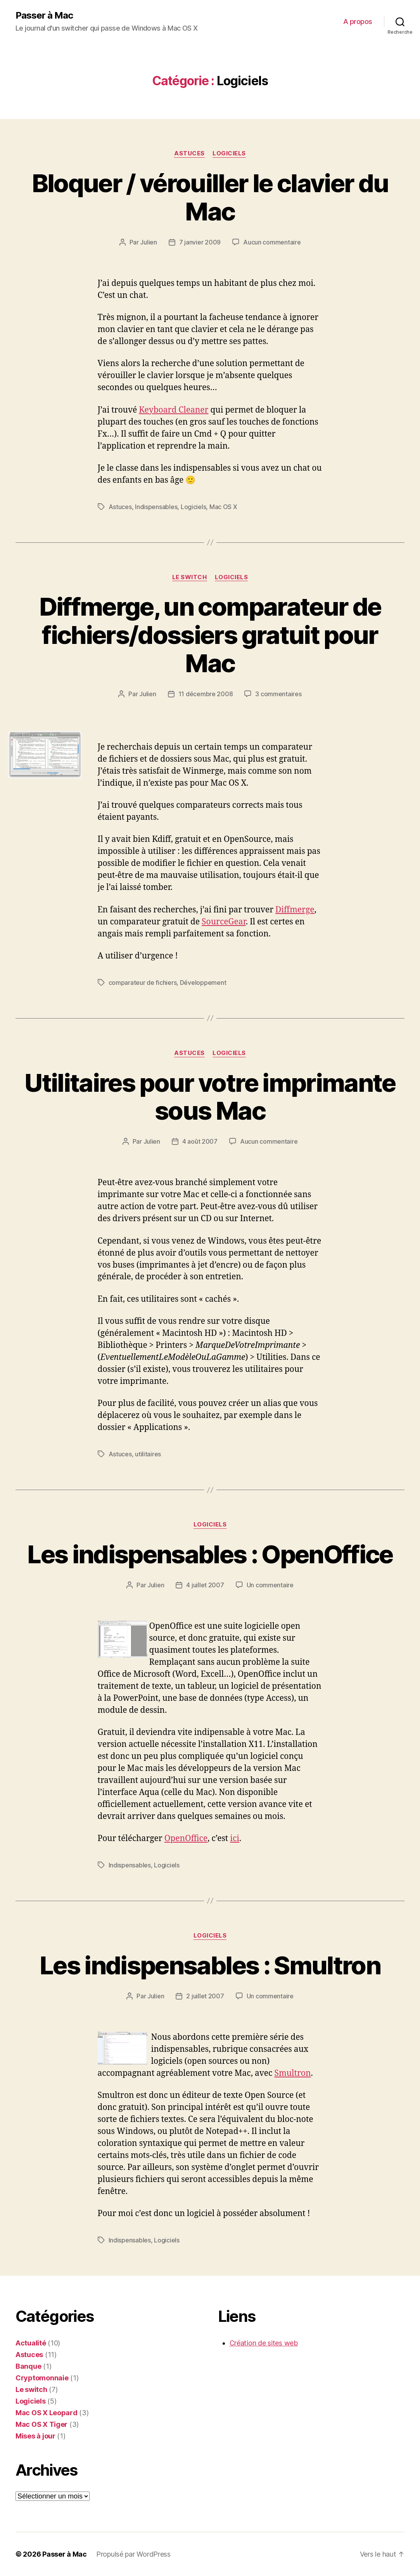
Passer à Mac (44, 15)
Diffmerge (294, 910)
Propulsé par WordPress (133, 2554)
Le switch (189, 577)
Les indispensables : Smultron (210, 1965)
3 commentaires (278, 694)
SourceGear (224, 922)
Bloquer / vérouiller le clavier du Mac (210, 197)
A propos (357, 21)
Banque (28, 2366)
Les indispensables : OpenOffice (210, 1554)
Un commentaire (270, 1585)
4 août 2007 (200, 1141)
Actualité (31, 2343)
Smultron (292, 2073)
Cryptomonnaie (42, 2378)
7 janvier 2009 (200, 242)
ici (234, 1838)
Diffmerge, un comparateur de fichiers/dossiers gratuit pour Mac (210, 635)
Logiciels (229, 153)
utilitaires (148, 1454)
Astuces (189, 153)
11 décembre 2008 (205, 694)
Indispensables (156, 507)
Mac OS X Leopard (47, 2413)
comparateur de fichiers (143, 982)
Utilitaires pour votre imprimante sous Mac (209, 1097)
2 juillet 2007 (205, 1996)
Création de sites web (264, 2343)
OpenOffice (185, 1838)
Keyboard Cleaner (173, 410)
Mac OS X (223, 507)
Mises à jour (35, 2436)
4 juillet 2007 (205, 1585)
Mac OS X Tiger (41, 2424)
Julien (148, 242)
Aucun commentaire (272, 242)
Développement (203, 982)
